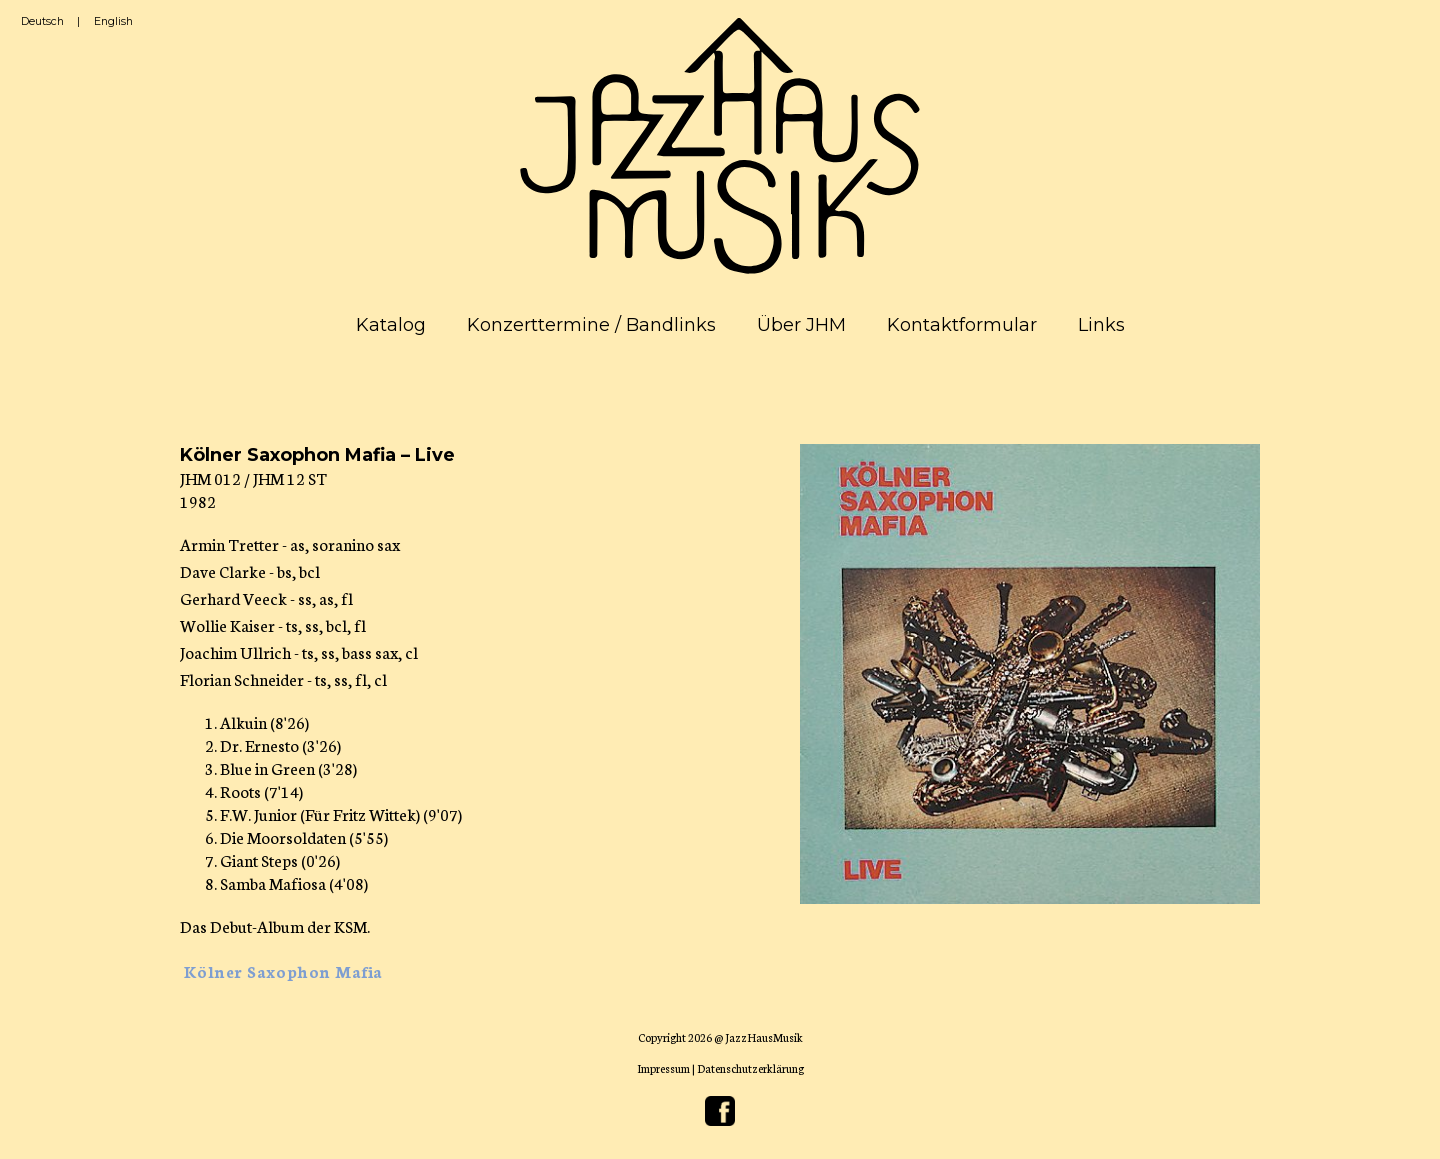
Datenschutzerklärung (750, 1068)
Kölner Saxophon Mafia (283, 970)
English (113, 21)
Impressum (663, 1068)
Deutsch (42, 21)
